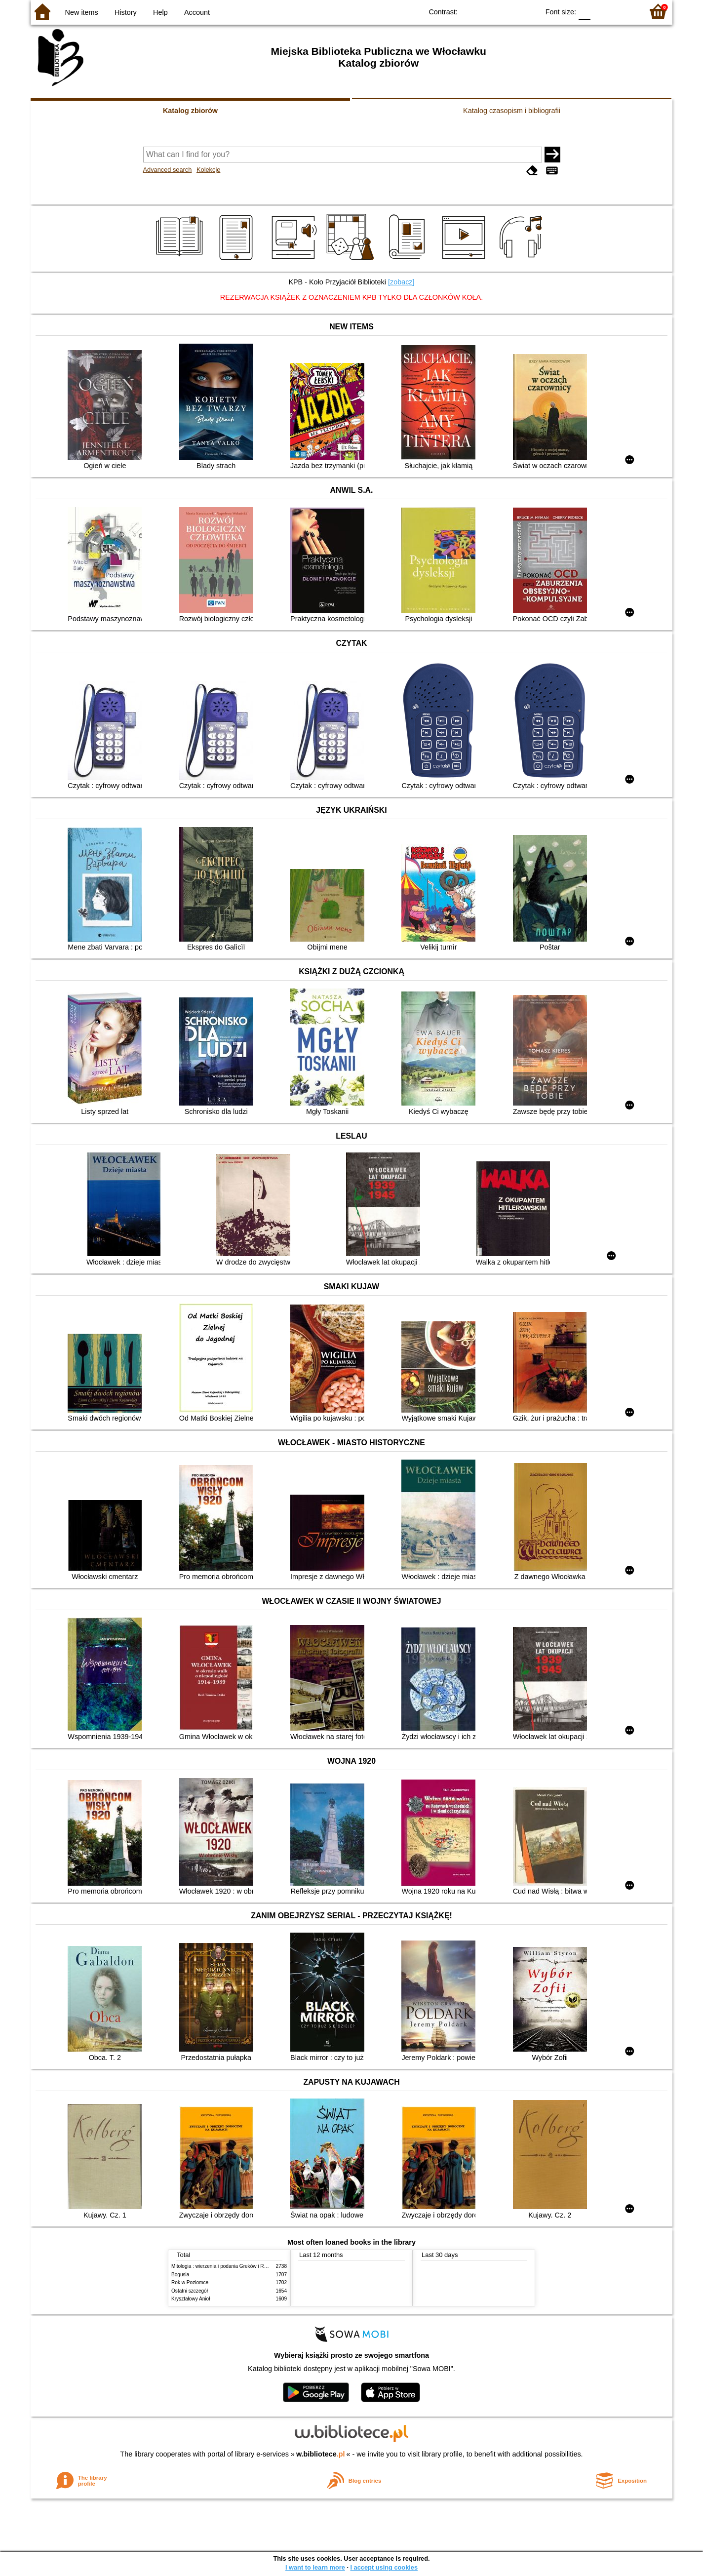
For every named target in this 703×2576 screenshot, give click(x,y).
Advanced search (167, 169)
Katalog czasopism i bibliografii (511, 111)
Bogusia (180, 2274)
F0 (584, 11)
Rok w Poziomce (189, 2282)
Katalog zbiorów (190, 111)
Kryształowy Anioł (190, 2298)
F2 (624, 11)
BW (488, 11)
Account (197, 12)
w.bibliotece (320, 2454)
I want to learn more (315, 2567)
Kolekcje (208, 169)
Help (160, 12)
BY (528, 11)
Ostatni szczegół (189, 2291)
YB (509, 11)
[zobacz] (401, 282)
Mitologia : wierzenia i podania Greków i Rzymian (225, 2266)
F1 (601, 11)
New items (81, 12)
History (126, 12)
